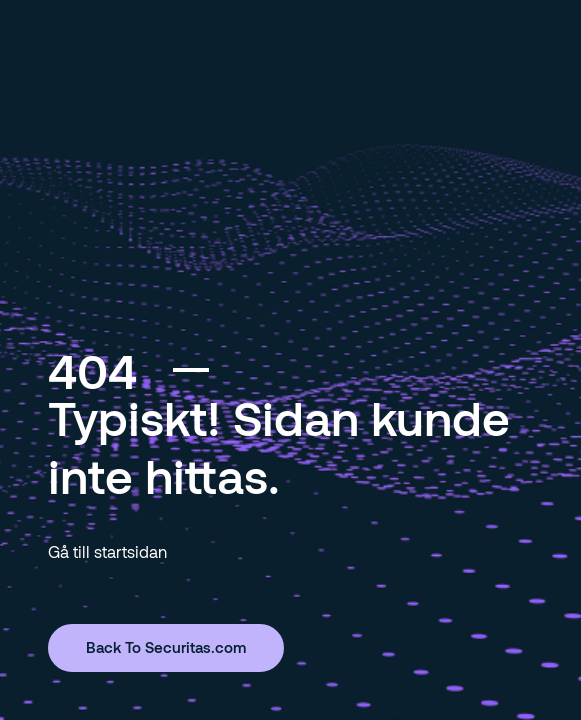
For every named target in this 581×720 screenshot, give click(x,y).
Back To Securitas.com (166, 647)
